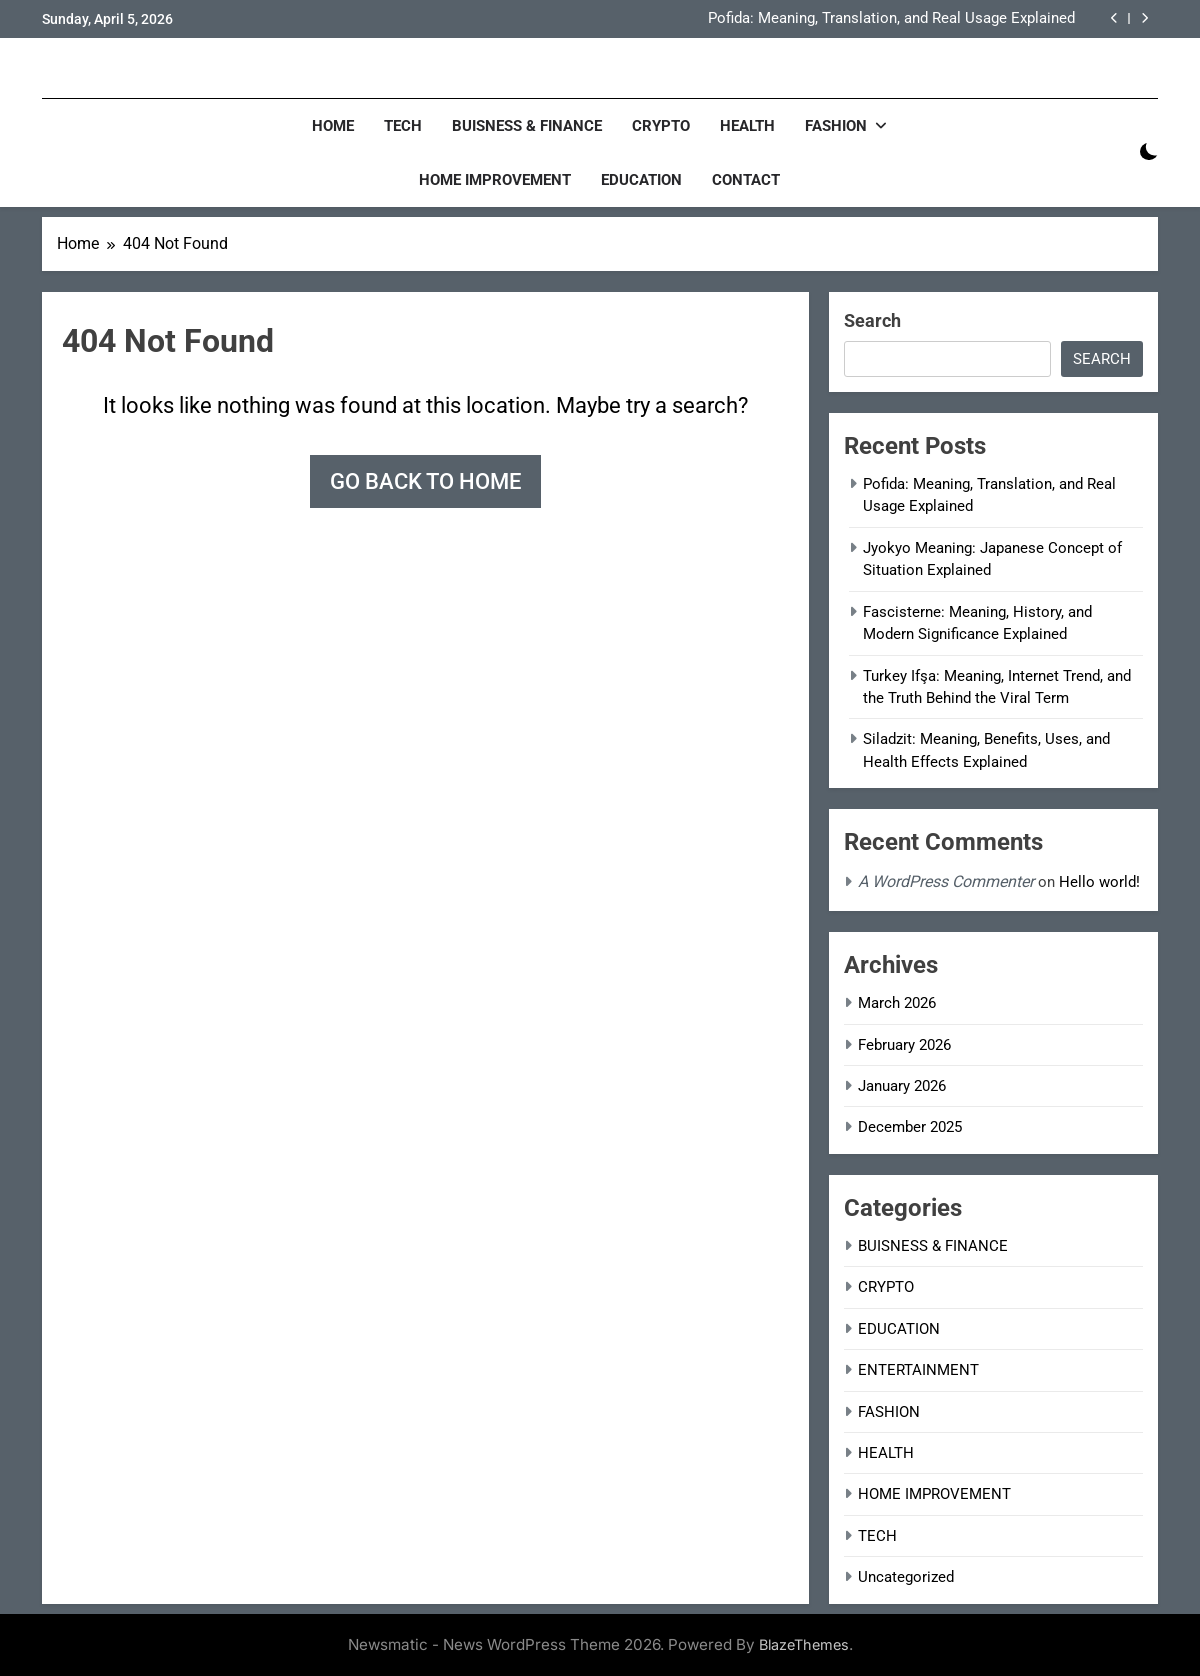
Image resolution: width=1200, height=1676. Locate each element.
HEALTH (747, 126)
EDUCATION (641, 180)
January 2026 (902, 1086)
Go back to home (425, 481)
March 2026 (897, 1003)
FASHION (836, 126)
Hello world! (1099, 882)
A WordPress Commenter (946, 881)
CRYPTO (661, 126)
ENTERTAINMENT (918, 1370)
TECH (403, 126)
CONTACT (746, 180)
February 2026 (904, 1045)
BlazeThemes (804, 1644)
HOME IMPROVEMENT (495, 180)
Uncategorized (906, 1577)
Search (872, 320)
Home (333, 126)
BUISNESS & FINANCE (527, 126)
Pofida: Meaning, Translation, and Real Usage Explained (891, 19)
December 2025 (910, 1127)
